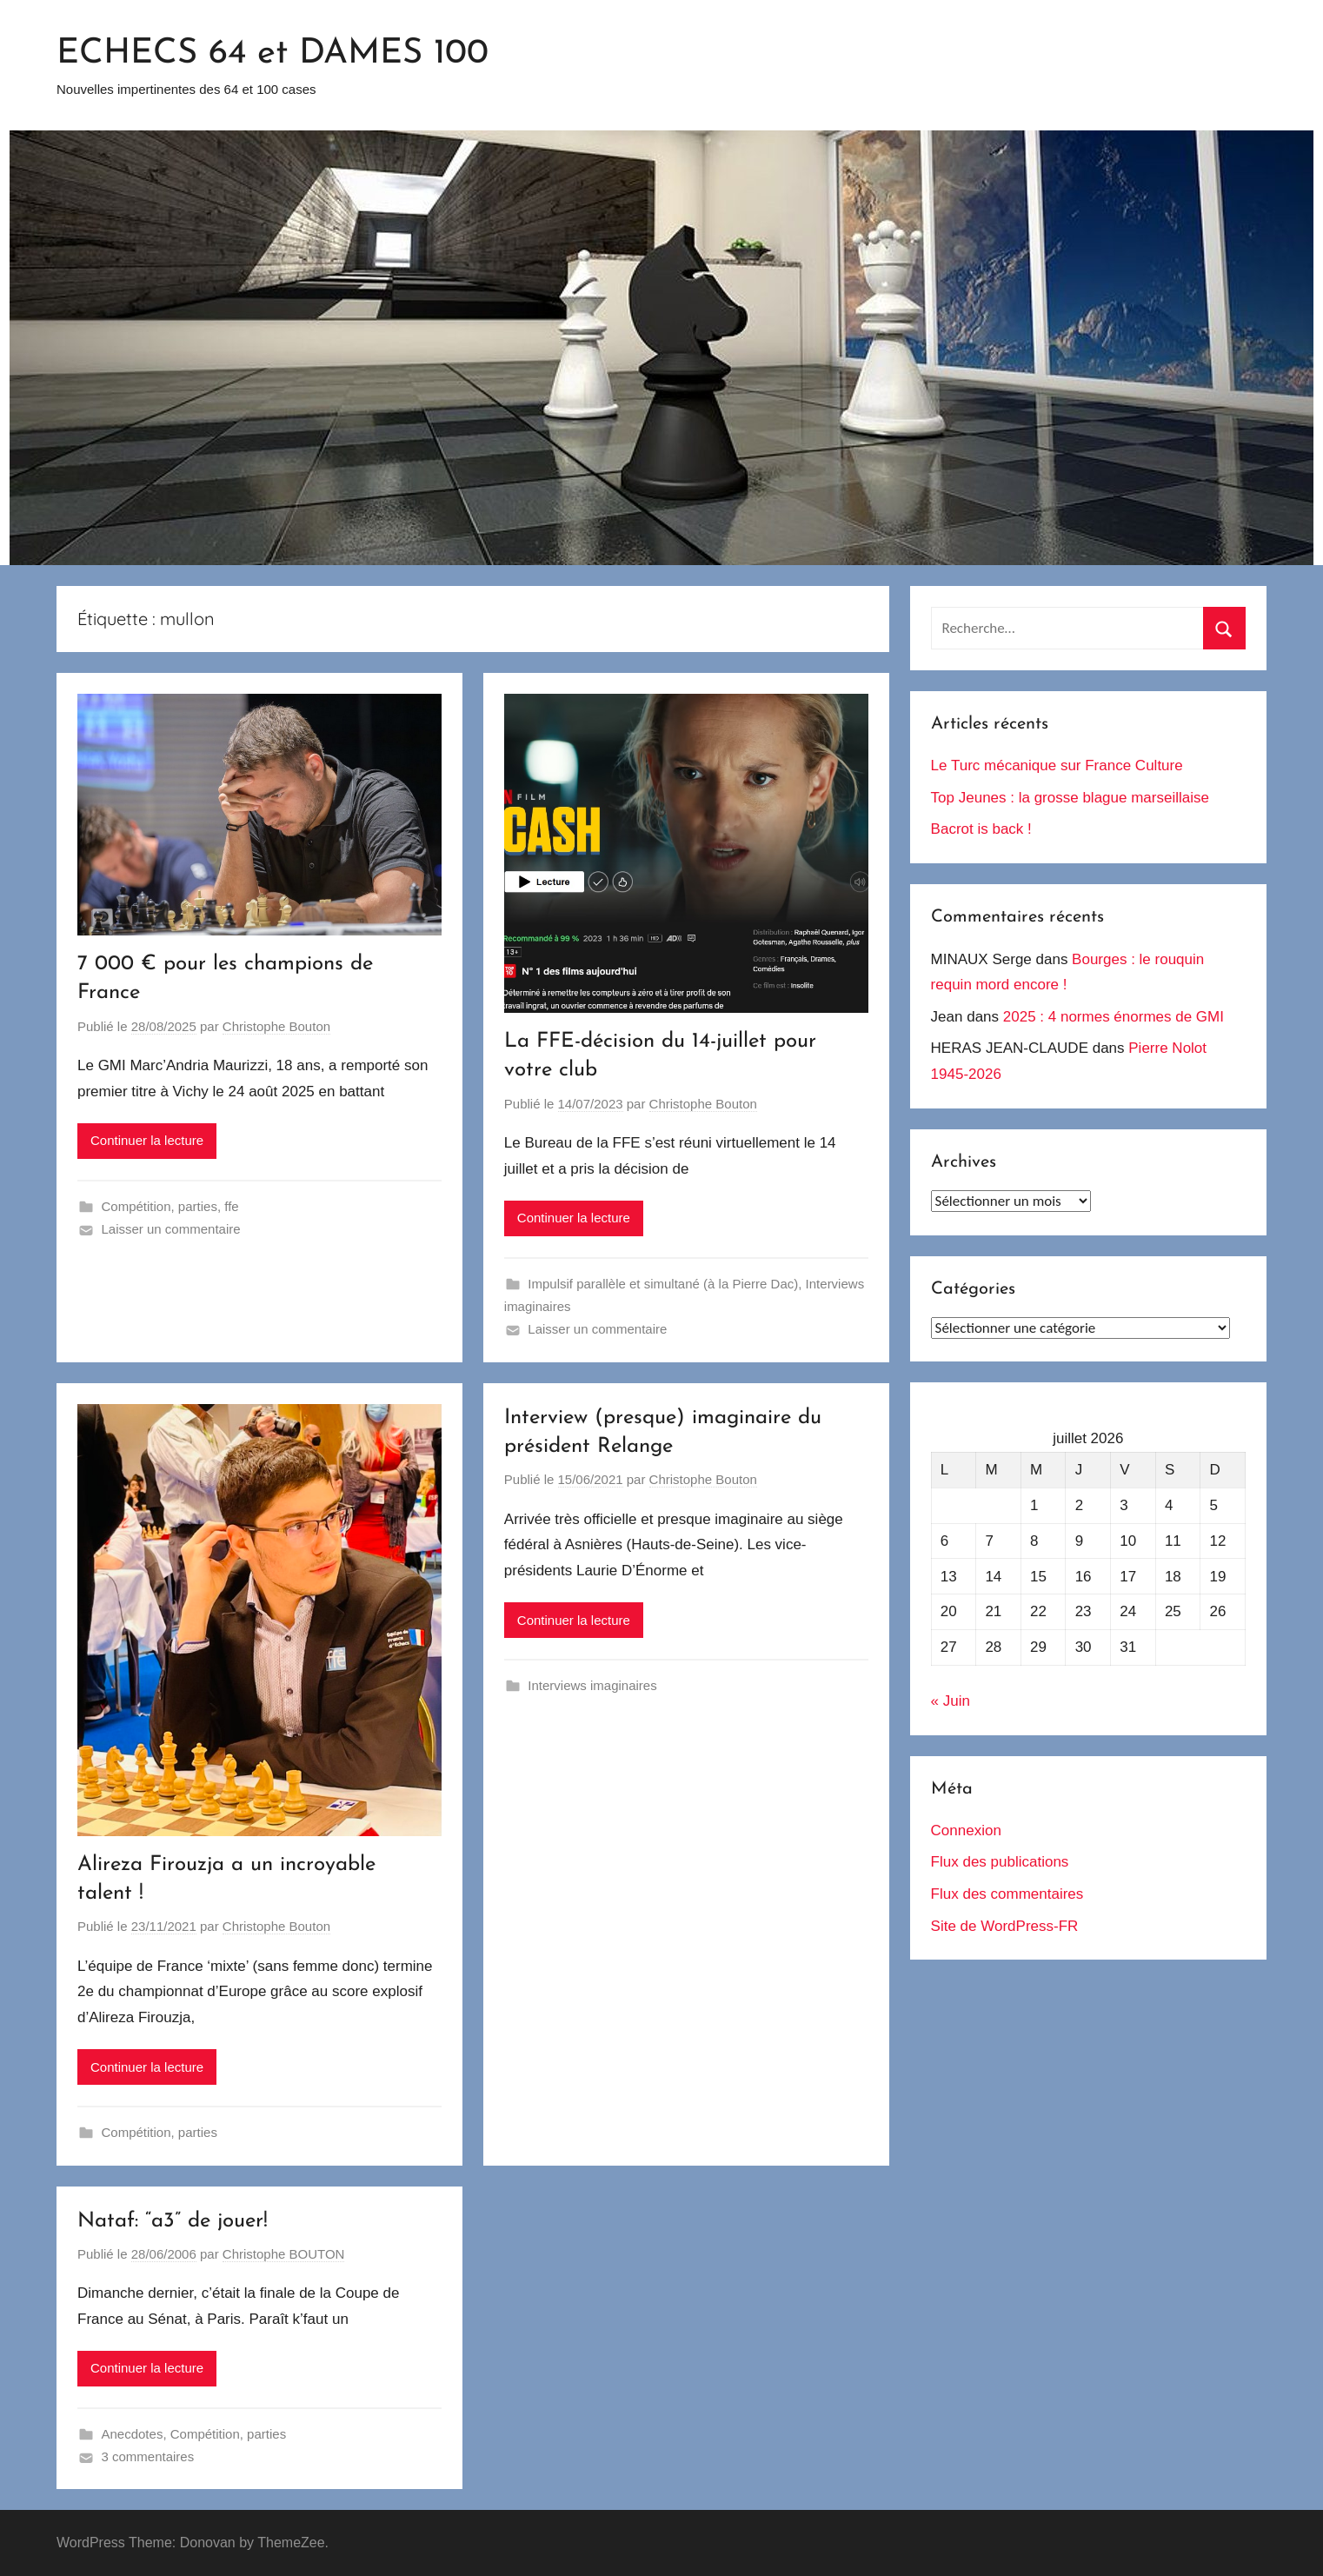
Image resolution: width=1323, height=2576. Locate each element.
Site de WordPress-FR (1005, 1926)
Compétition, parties (159, 1206)
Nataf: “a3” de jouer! (172, 2221)
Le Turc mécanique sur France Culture (1057, 765)
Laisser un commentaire (171, 1228)
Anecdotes (132, 2433)
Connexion (966, 1830)
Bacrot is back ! (981, 829)
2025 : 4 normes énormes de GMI (1113, 1016)
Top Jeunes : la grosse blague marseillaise (1070, 797)
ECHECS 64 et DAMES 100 (273, 54)
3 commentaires (148, 2456)
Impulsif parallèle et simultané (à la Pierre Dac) (663, 1283)
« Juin (950, 1701)
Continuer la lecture (146, 1140)
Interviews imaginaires (592, 1685)
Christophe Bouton (276, 1026)
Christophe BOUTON (284, 2254)
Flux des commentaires (1007, 1894)
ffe (231, 1206)
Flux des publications (1000, 1862)
